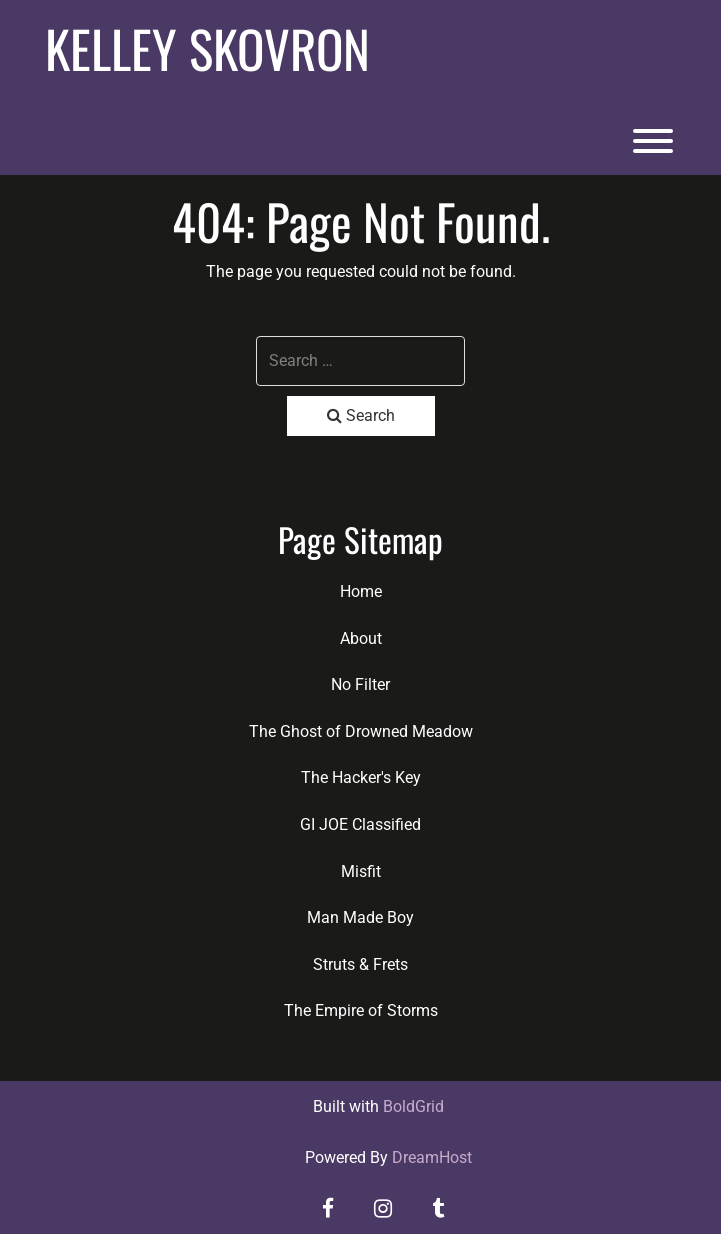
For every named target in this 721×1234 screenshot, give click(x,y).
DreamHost (432, 1157)
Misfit (361, 871)
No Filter (360, 684)
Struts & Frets (360, 964)
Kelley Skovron (207, 48)
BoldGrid (413, 1106)
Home (361, 591)
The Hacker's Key (361, 777)
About (361, 638)
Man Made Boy (360, 917)
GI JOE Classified (360, 824)
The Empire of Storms (361, 1010)
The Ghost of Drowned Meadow (361, 731)
